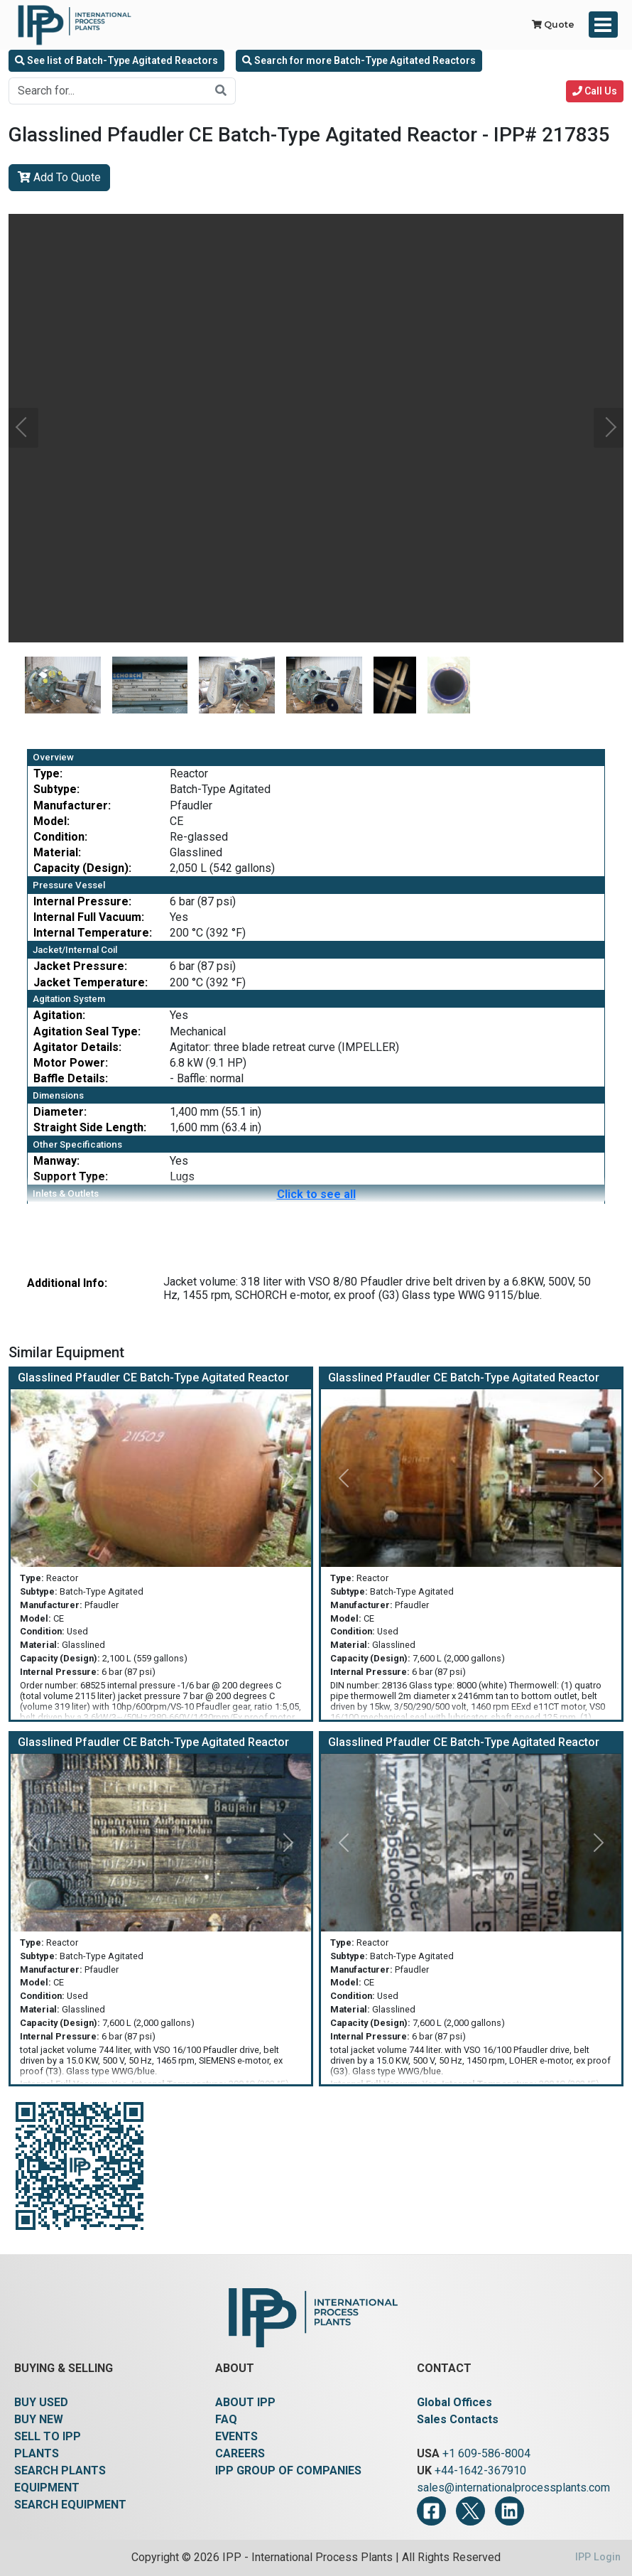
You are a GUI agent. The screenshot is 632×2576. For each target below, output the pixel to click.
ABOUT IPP (245, 2402)
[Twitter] (470, 2511)
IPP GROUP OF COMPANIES (288, 2470)
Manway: (56, 1161)
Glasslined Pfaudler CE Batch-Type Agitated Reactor (153, 1377)
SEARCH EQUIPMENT (70, 2504)
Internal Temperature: (92, 932)
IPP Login (598, 2557)
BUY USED (41, 2402)
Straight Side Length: (89, 1127)
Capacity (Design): (82, 868)
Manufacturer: (72, 805)
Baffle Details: (70, 1078)
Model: (51, 821)
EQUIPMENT (47, 2487)
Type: (47, 773)
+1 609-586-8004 (486, 2453)
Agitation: (59, 1015)
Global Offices (454, 2402)
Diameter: (60, 1112)
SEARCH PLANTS (60, 2470)
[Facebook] (431, 2511)
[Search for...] (108, 90)
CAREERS (240, 2453)
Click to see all (316, 1194)
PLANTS (36, 2453)
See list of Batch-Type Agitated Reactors (116, 60)
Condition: (60, 837)
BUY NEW (38, 2419)
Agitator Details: (77, 1047)
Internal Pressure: (82, 901)
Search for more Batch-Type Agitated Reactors (359, 60)
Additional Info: (67, 1283)
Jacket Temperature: (90, 982)
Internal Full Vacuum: (88, 917)
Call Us (594, 91)
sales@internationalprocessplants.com (513, 2487)
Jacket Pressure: (80, 966)
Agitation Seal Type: (87, 1031)
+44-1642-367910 (480, 2470)
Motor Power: (70, 1062)
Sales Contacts (457, 2419)
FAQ (226, 2419)
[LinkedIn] (509, 2511)
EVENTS (236, 2436)
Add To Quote (59, 177)
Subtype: (56, 789)
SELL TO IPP (47, 2436)
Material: (57, 852)
